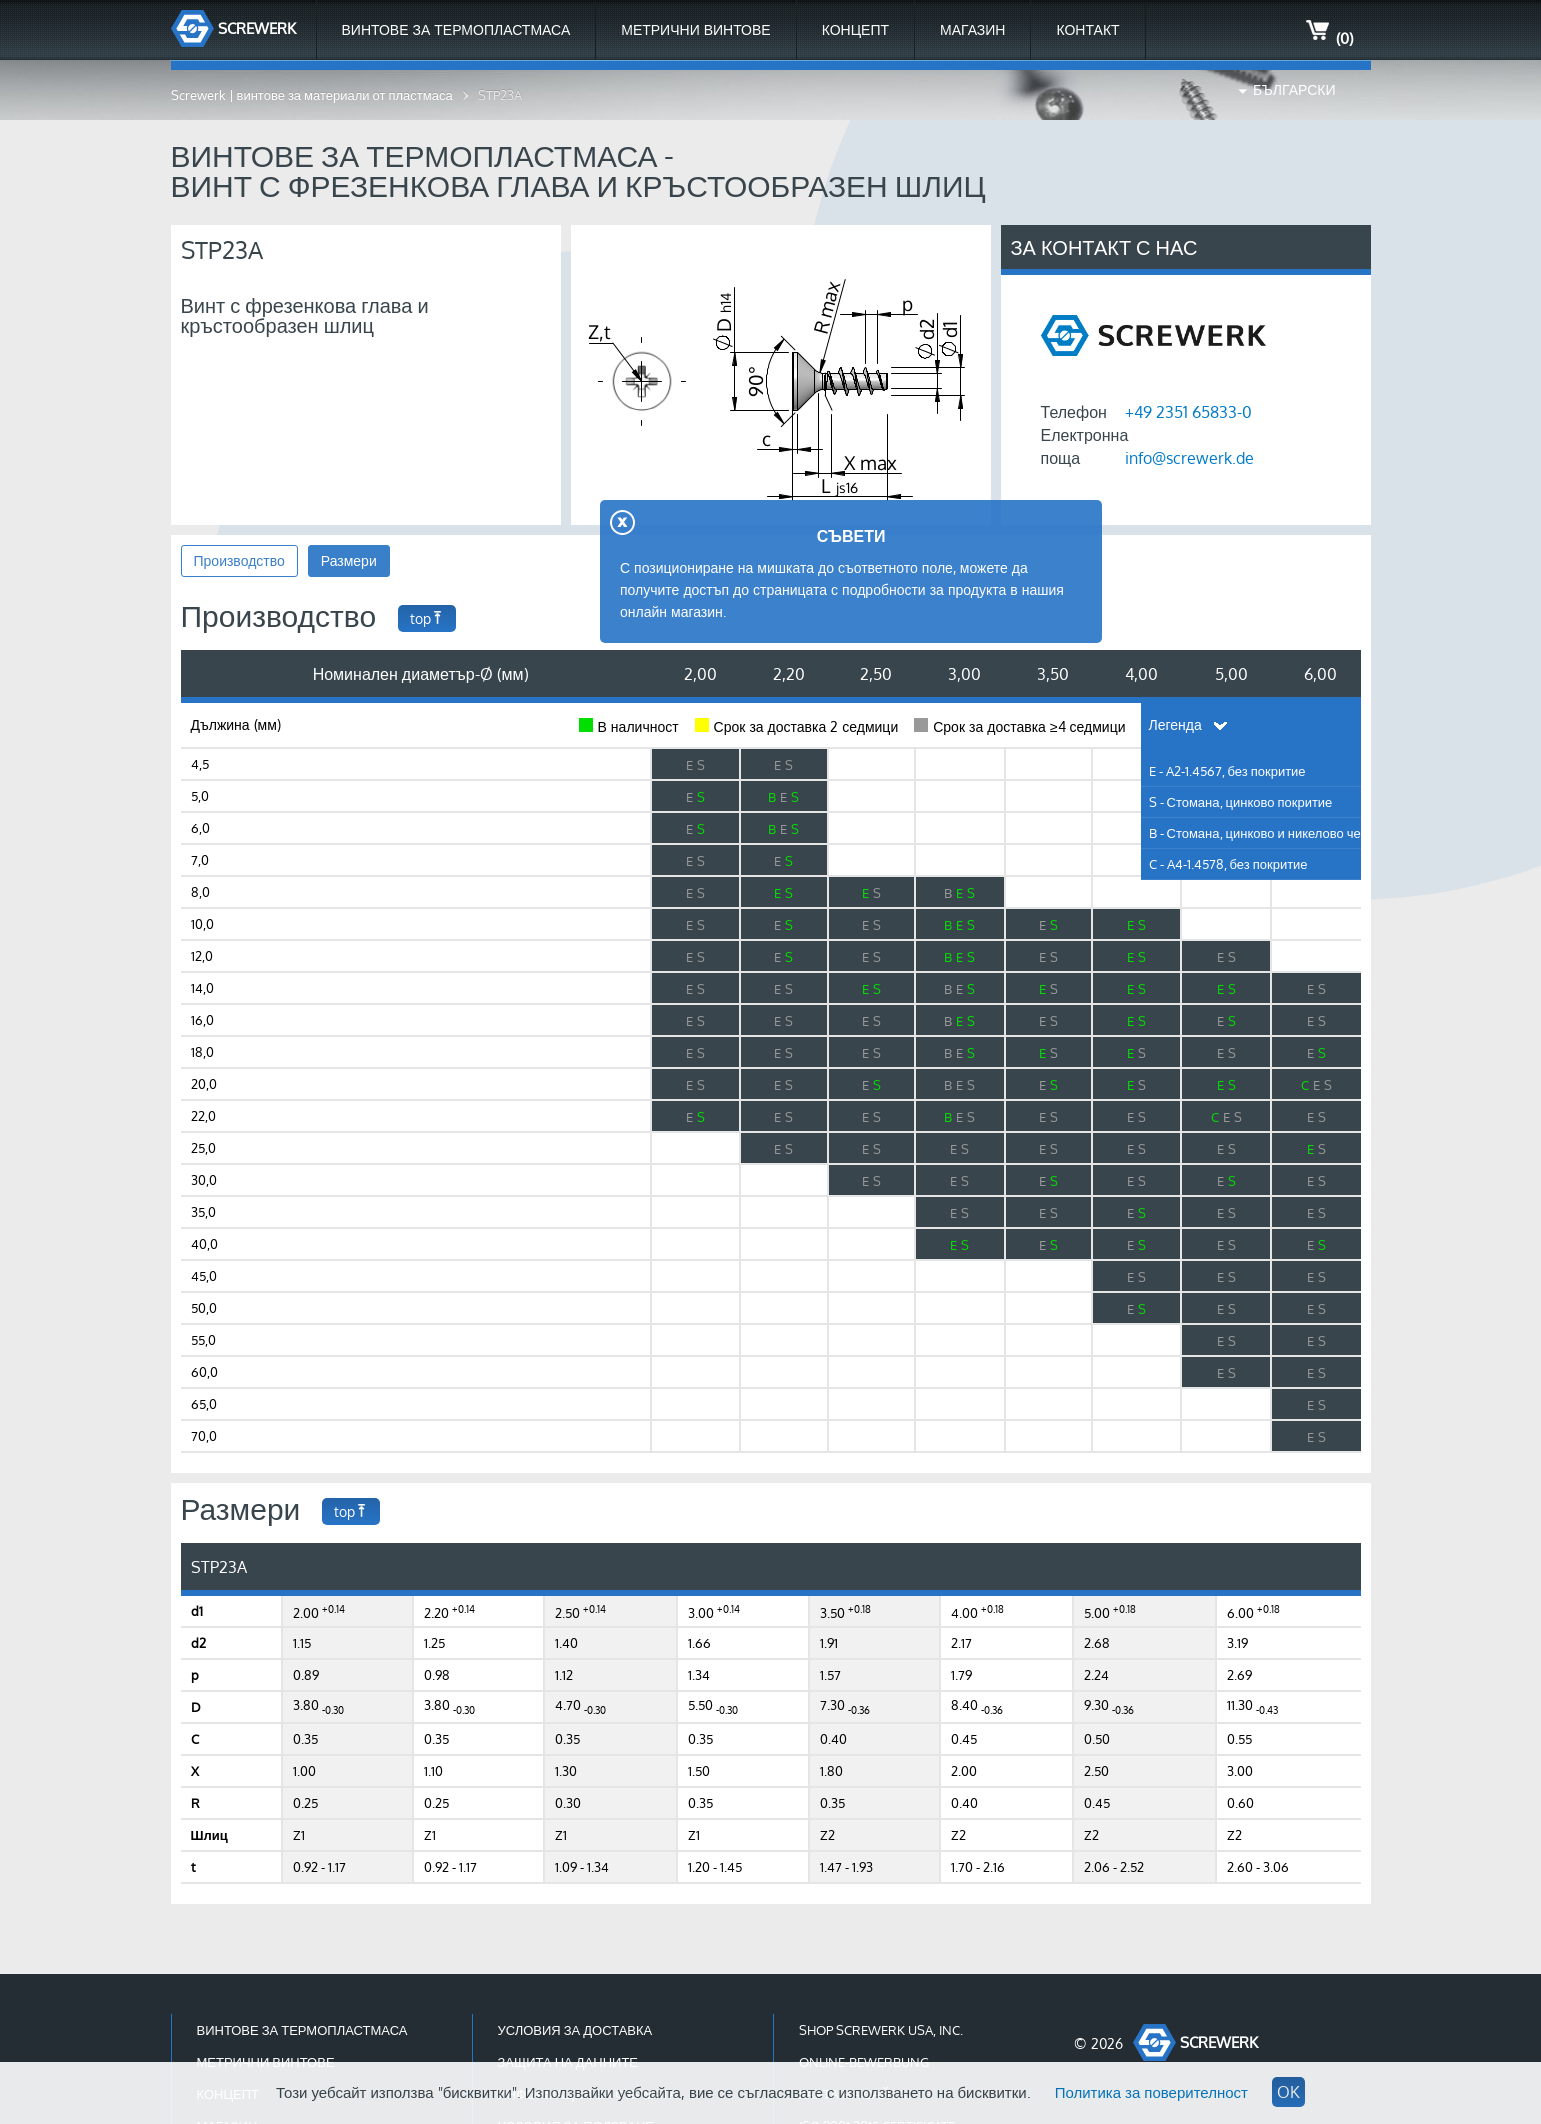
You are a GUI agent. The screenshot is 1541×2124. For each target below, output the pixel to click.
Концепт (855, 29)
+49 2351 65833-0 (1188, 412)
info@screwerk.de (1189, 458)
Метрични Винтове (695, 29)
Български (1294, 89)
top (427, 618)
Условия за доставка (575, 2030)
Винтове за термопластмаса (456, 29)
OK (1288, 2092)
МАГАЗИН (972, 29)
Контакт (1087, 29)
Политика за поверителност (1151, 2092)
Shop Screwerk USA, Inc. (881, 2030)
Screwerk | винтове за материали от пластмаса (312, 95)
